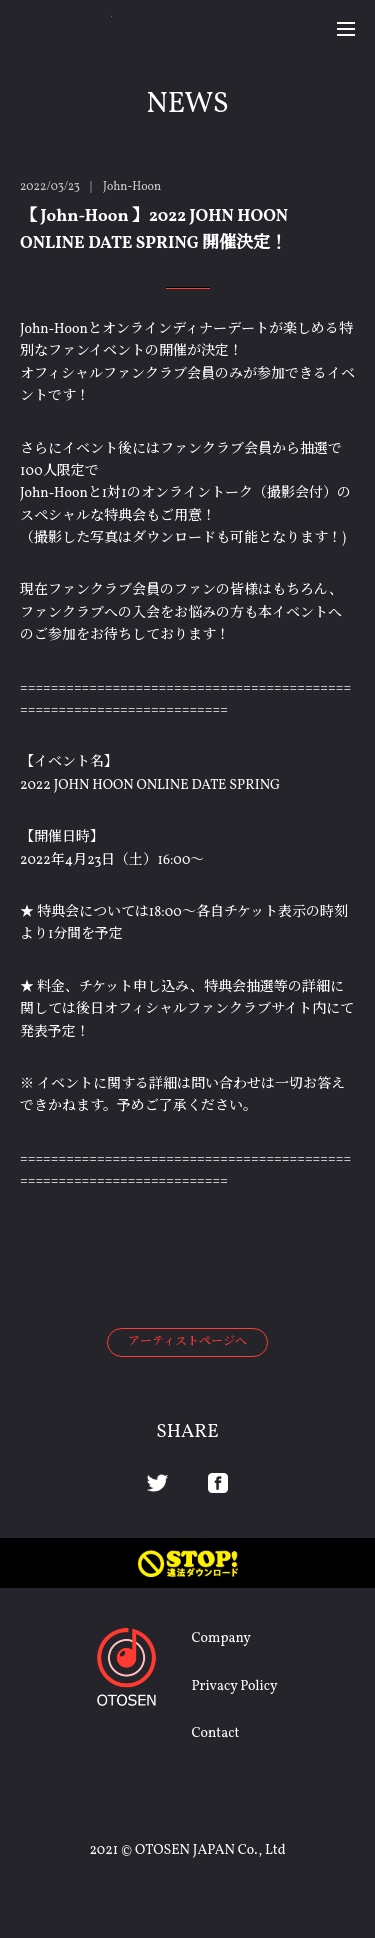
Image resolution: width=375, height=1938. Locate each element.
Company (220, 1638)
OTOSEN (66, 27)
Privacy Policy (234, 1686)
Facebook (218, 1483)
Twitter (157, 1483)
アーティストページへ (187, 1342)
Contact (215, 1733)
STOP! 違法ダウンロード (187, 1563)
